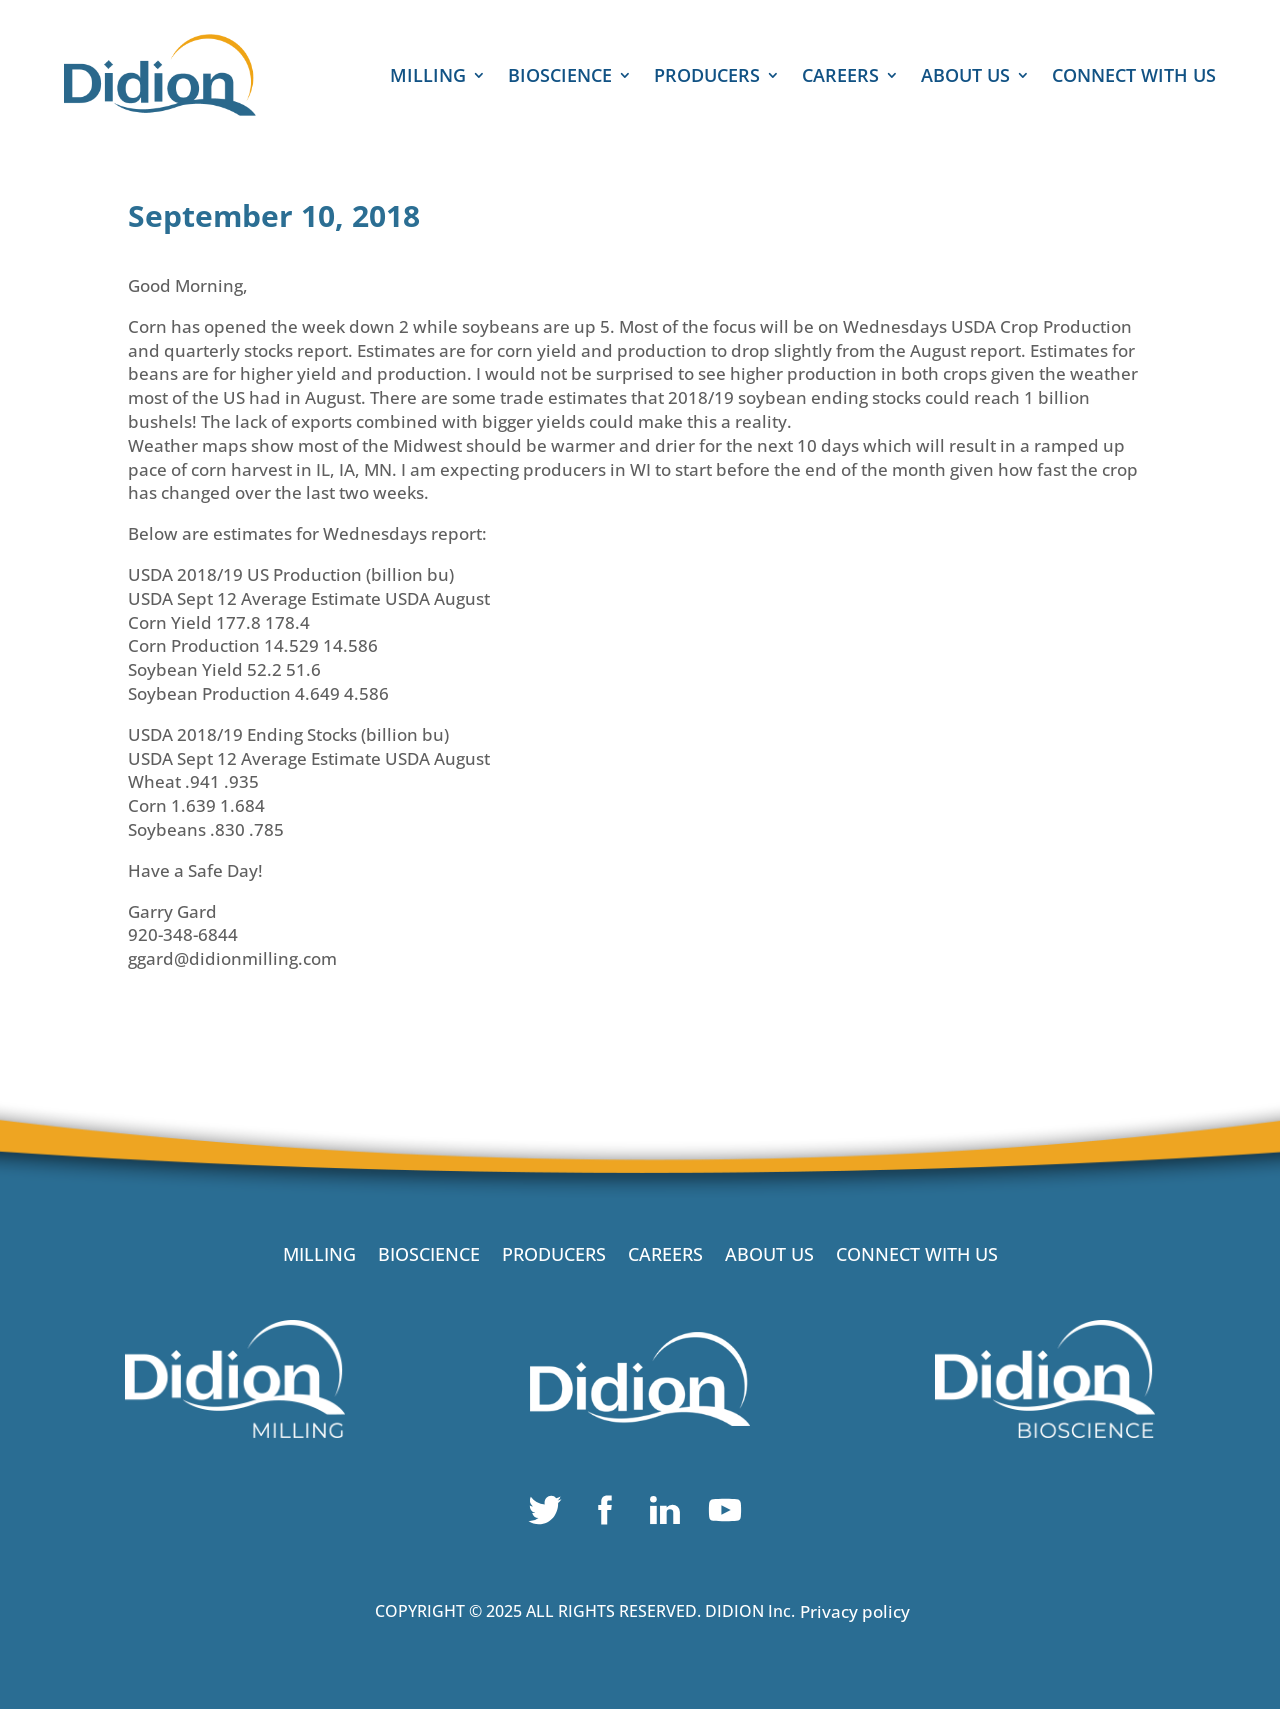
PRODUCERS (707, 77)
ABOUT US (965, 77)
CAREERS (840, 77)
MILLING (428, 77)
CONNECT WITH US (1134, 77)
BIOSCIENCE (560, 77)
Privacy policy (855, 1611)
